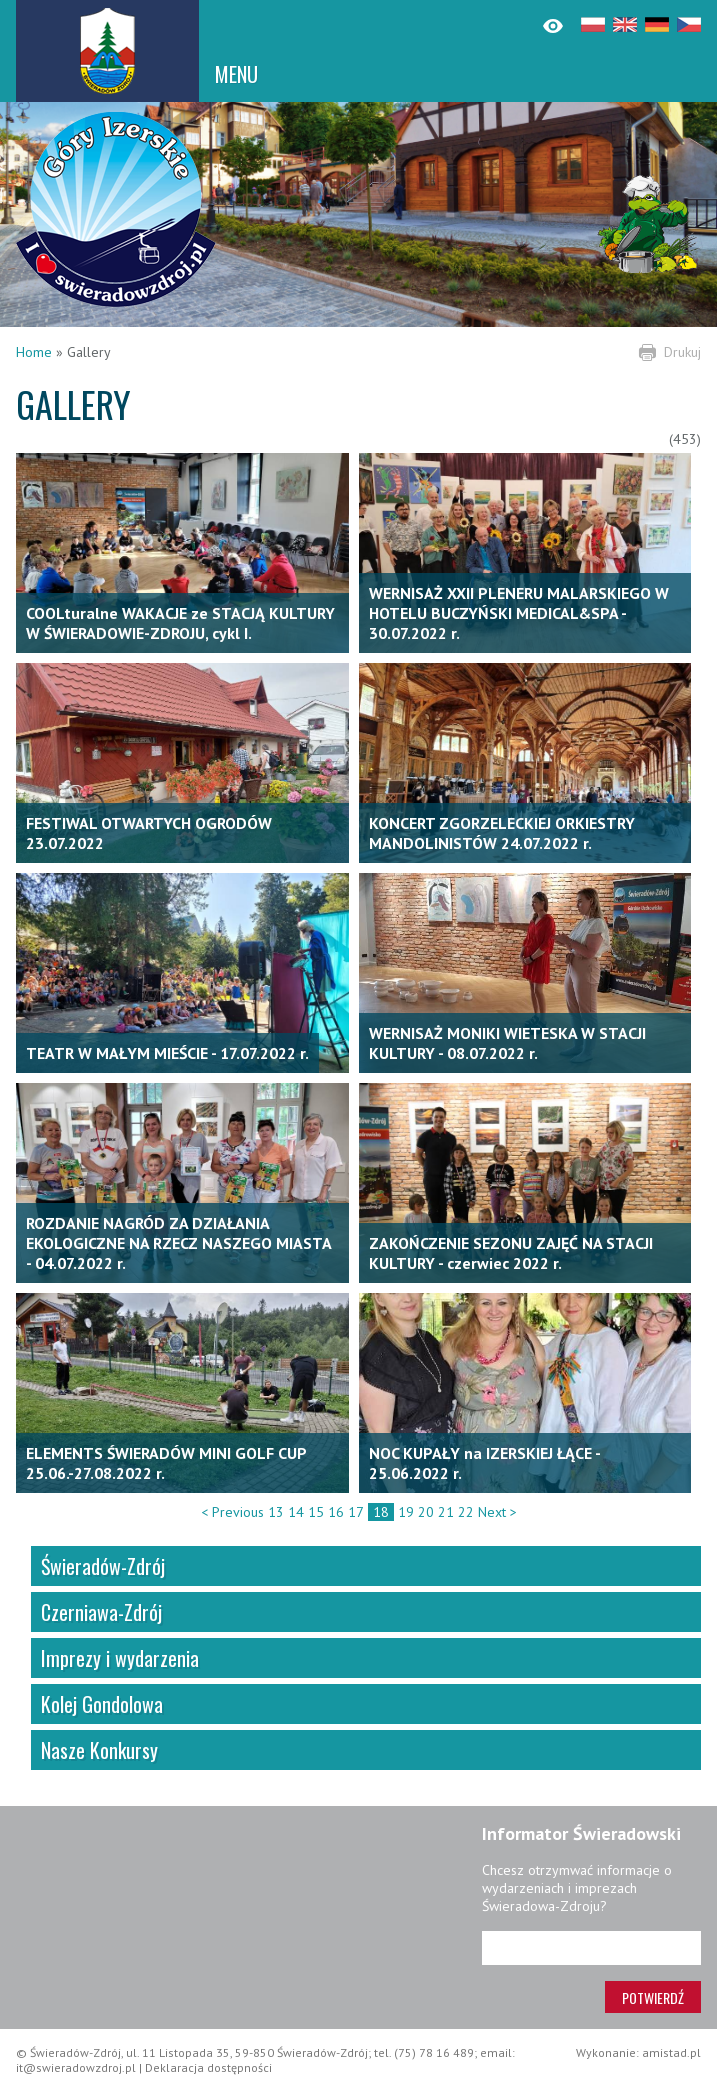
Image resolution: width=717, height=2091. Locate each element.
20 (426, 1512)
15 (316, 1512)
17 (356, 1512)
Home (34, 352)
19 (406, 1512)
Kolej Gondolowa (102, 1704)
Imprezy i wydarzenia (120, 1658)
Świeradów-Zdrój (103, 1566)
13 (276, 1512)
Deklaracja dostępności (208, 2067)
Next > (497, 1512)
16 (336, 1512)
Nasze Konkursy (99, 1750)
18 (381, 1512)
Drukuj (682, 352)
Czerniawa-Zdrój (101, 1612)
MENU (236, 74)
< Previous (232, 1512)
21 (446, 1512)
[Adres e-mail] (591, 1948)
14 (296, 1512)
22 (466, 1512)
